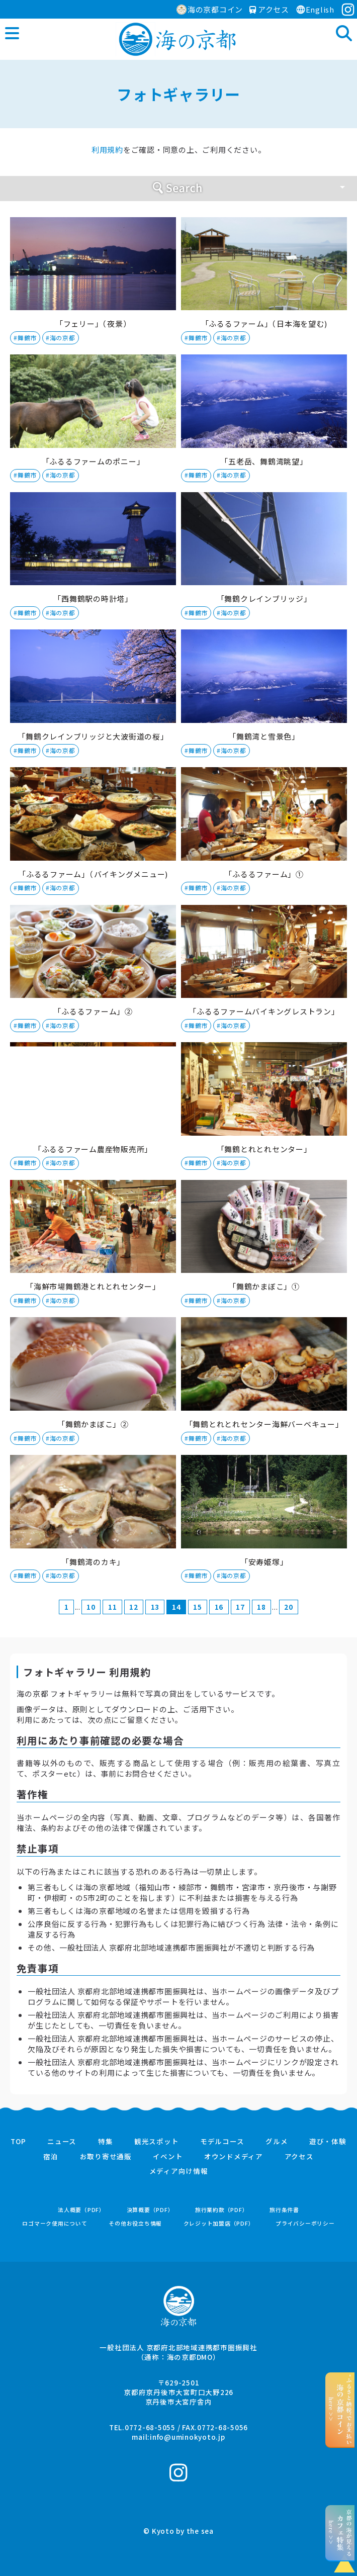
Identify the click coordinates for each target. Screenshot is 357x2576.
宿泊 (50, 2156)
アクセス (269, 9)
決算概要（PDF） (150, 2210)
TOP (18, 2141)
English (315, 9)
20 (288, 1607)
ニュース (61, 2141)
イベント (168, 2156)
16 (219, 1607)
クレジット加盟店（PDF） (219, 2223)
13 (155, 1607)
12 (133, 1607)
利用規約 (107, 149)
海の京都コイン (209, 9)
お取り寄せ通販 (106, 2156)
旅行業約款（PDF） (221, 2210)
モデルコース (222, 2141)
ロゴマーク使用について (54, 2223)
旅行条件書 (284, 2210)
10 (91, 1607)
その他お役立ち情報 (135, 2223)
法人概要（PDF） (81, 2210)
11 (112, 1607)
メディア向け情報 (178, 2171)
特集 (105, 2141)
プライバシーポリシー (305, 2223)
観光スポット (156, 2141)
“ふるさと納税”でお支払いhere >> (340, 2409)
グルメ (276, 2141)
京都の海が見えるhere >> (340, 2532)
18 (261, 1607)
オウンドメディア (233, 2156)
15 (197, 1607)
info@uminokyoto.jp (187, 2437)
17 (240, 1607)
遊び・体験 (327, 2141)
